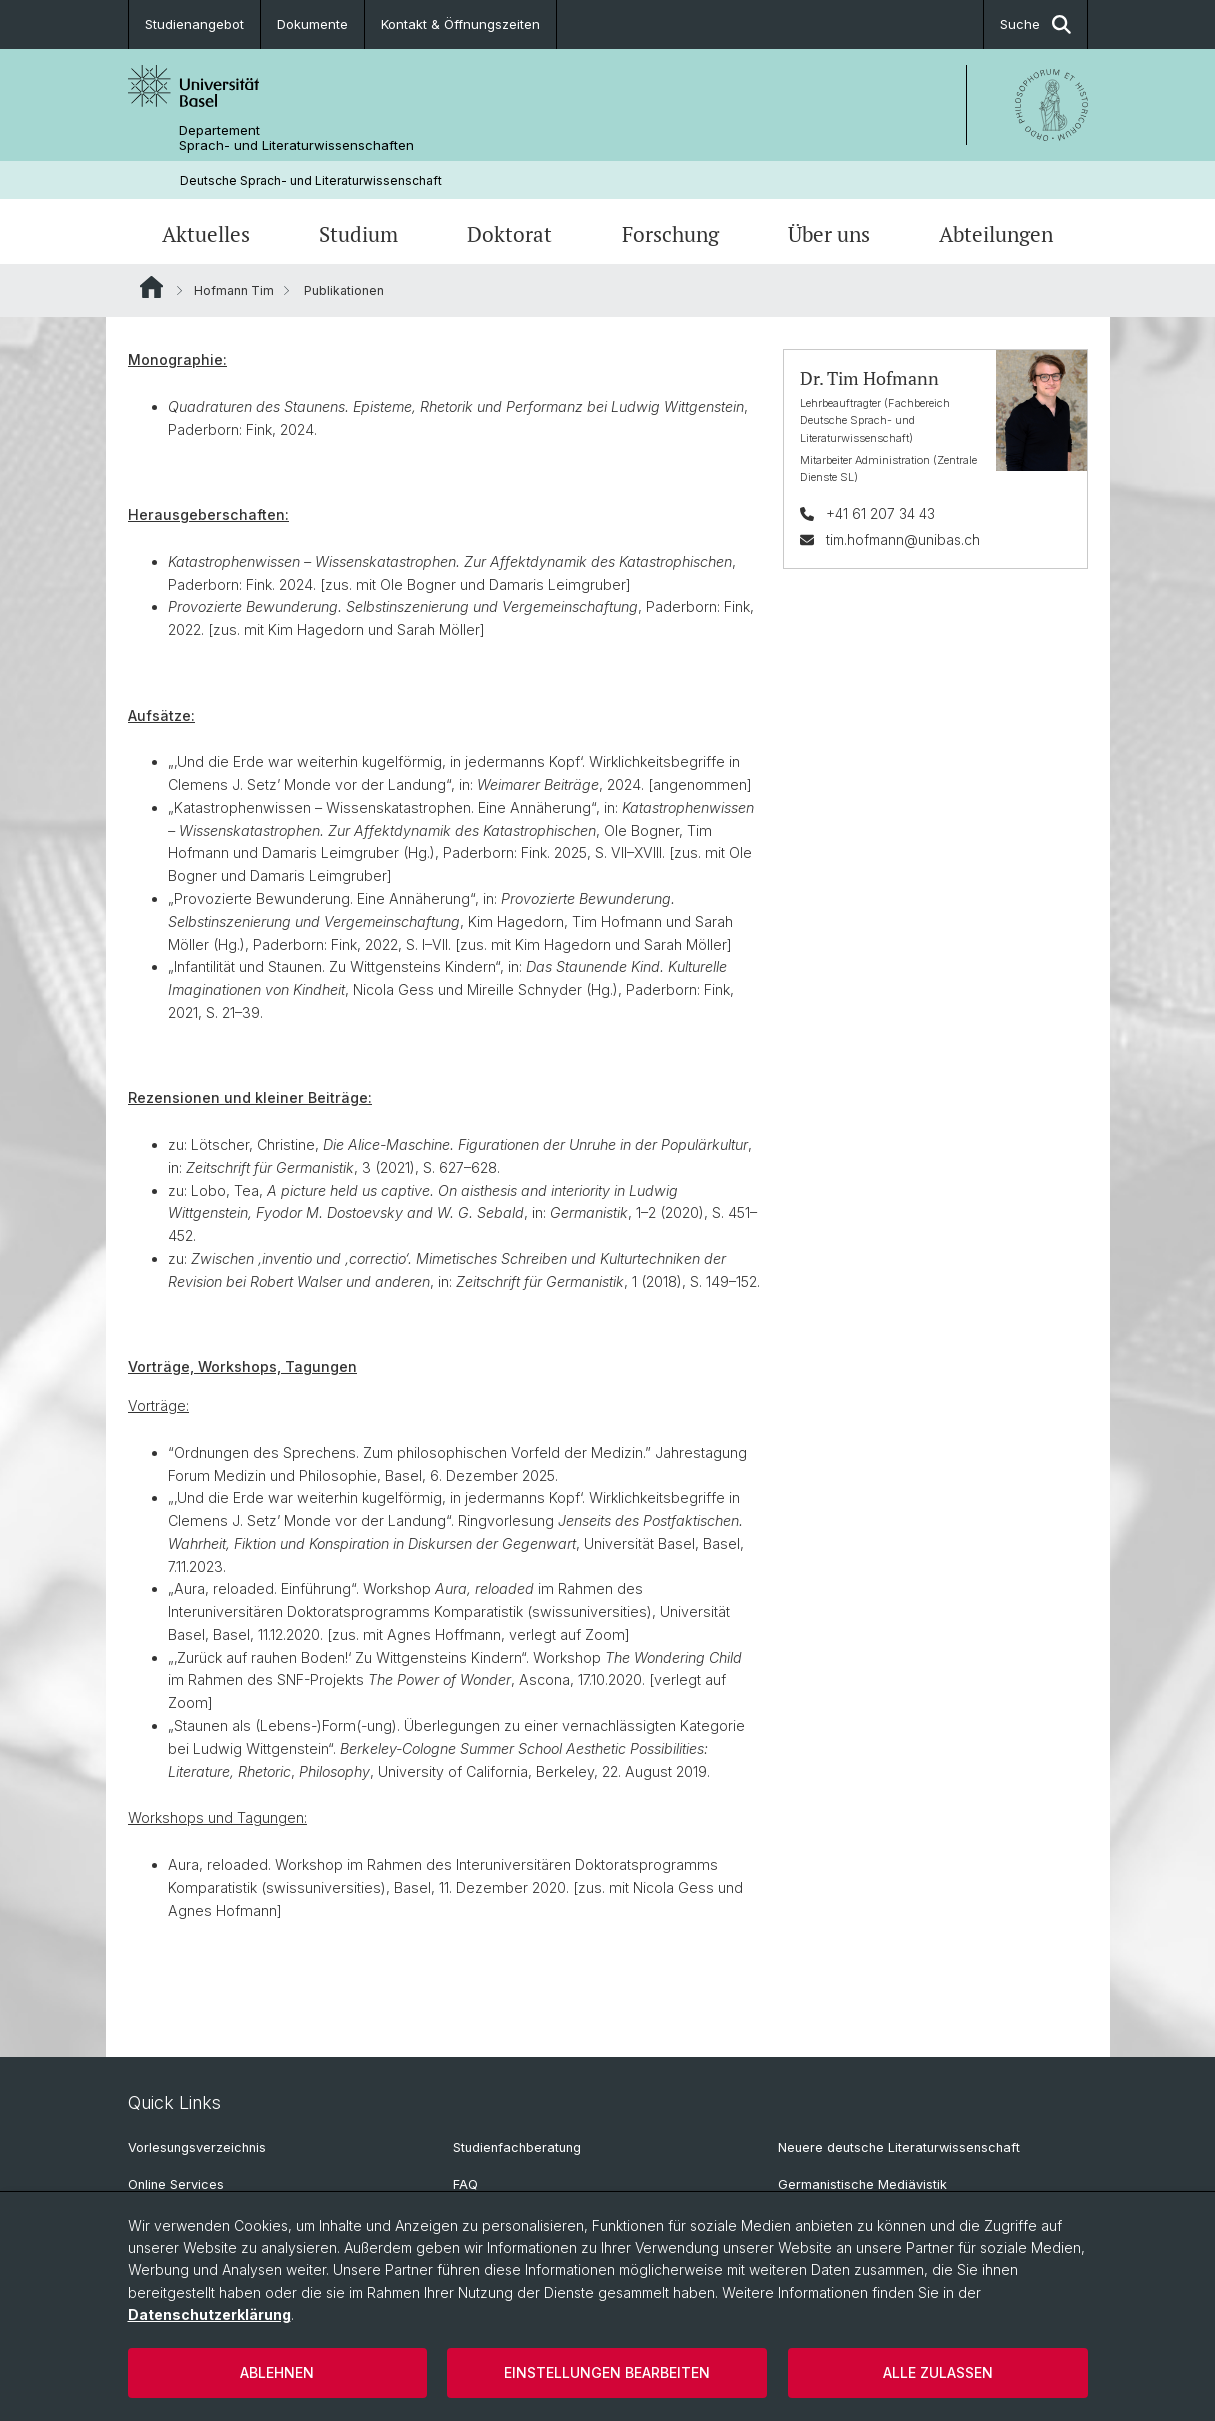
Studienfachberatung (517, 2147)
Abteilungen (996, 234)
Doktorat (509, 234)
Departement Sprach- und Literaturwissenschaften (296, 138)
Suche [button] (1035, 24)
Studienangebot (194, 24)
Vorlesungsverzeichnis (197, 2147)
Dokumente (312, 24)
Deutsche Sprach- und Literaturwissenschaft (311, 180)
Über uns (829, 234)
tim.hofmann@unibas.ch (902, 539)
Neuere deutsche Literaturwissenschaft (899, 2147)
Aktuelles (206, 234)
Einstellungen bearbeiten (607, 2372)
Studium (358, 234)
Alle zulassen (938, 2372)
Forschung (670, 234)
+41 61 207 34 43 (879, 513)
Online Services (176, 2184)
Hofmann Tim (234, 290)
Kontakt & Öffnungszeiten (460, 24)
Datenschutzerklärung (209, 2314)
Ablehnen (277, 2372)
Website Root (151, 287)
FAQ (465, 2184)
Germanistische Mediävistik (862, 2184)
